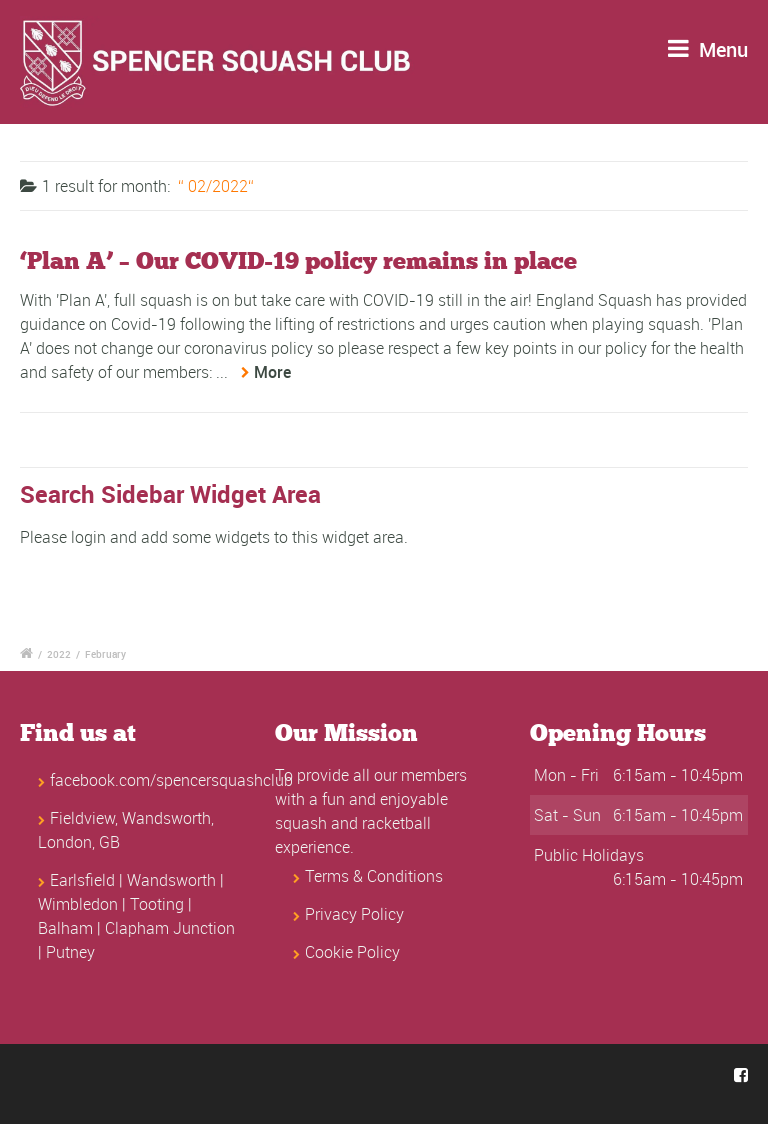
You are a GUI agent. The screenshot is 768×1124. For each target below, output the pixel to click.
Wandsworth (171, 880)
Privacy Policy (354, 914)
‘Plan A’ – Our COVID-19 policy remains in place (298, 261)
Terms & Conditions (374, 876)
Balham (65, 928)
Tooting (157, 904)
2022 (59, 654)
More (272, 372)
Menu (708, 49)
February (105, 654)
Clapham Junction (170, 928)
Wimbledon (78, 904)
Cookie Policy (352, 952)
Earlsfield (82, 880)
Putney (70, 952)
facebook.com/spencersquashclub (171, 780)
